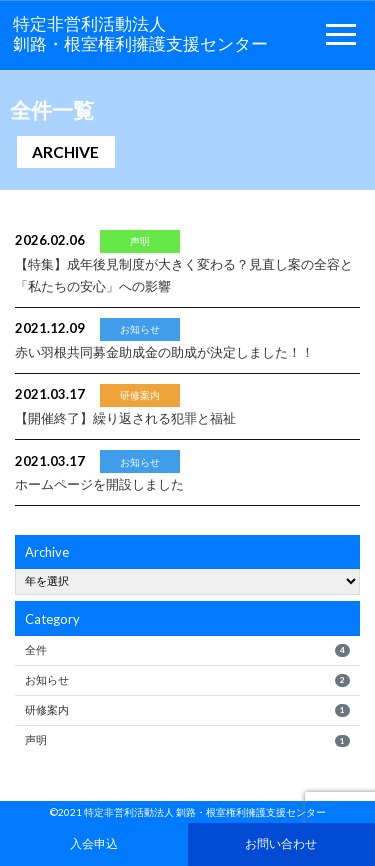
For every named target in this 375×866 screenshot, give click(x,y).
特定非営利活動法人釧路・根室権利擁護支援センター (140, 34)
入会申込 (94, 843)
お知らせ (187, 680)
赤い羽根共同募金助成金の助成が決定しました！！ (164, 352)
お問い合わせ (281, 843)
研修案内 (187, 710)
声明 (187, 740)
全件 (187, 650)
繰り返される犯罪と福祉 (125, 418)
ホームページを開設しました (99, 484)
